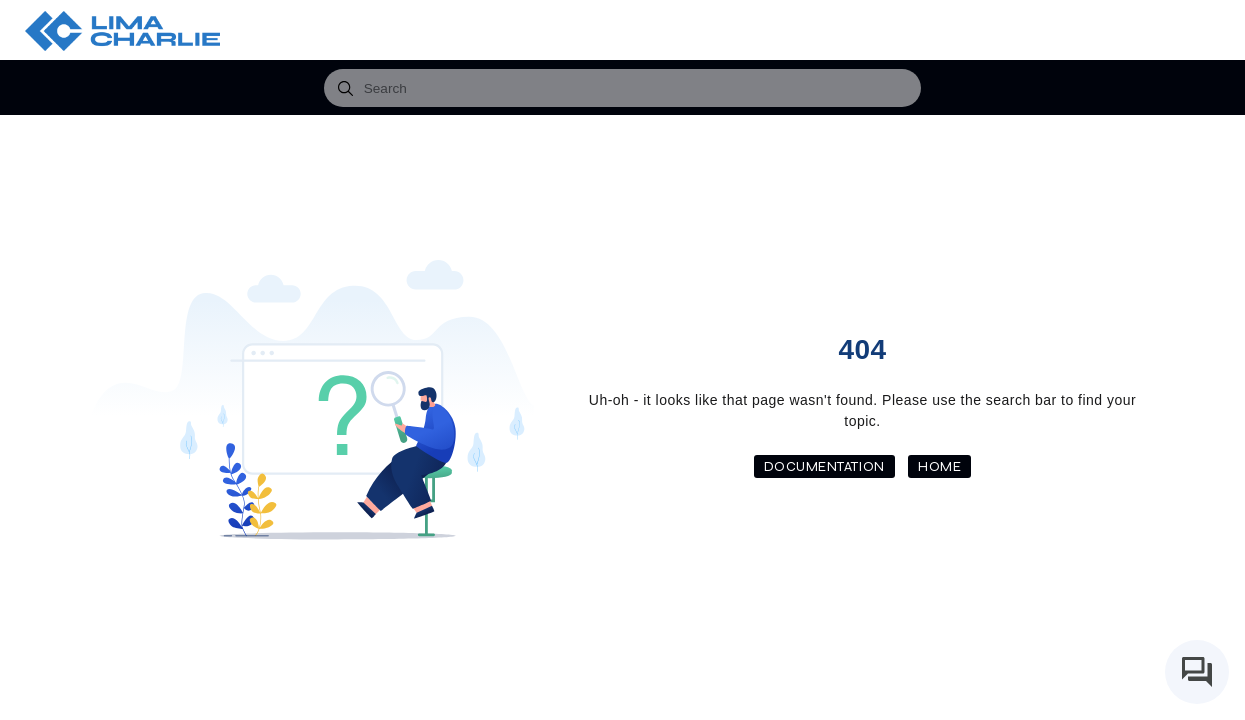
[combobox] (623, 88)
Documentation (824, 466)
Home (939, 466)
